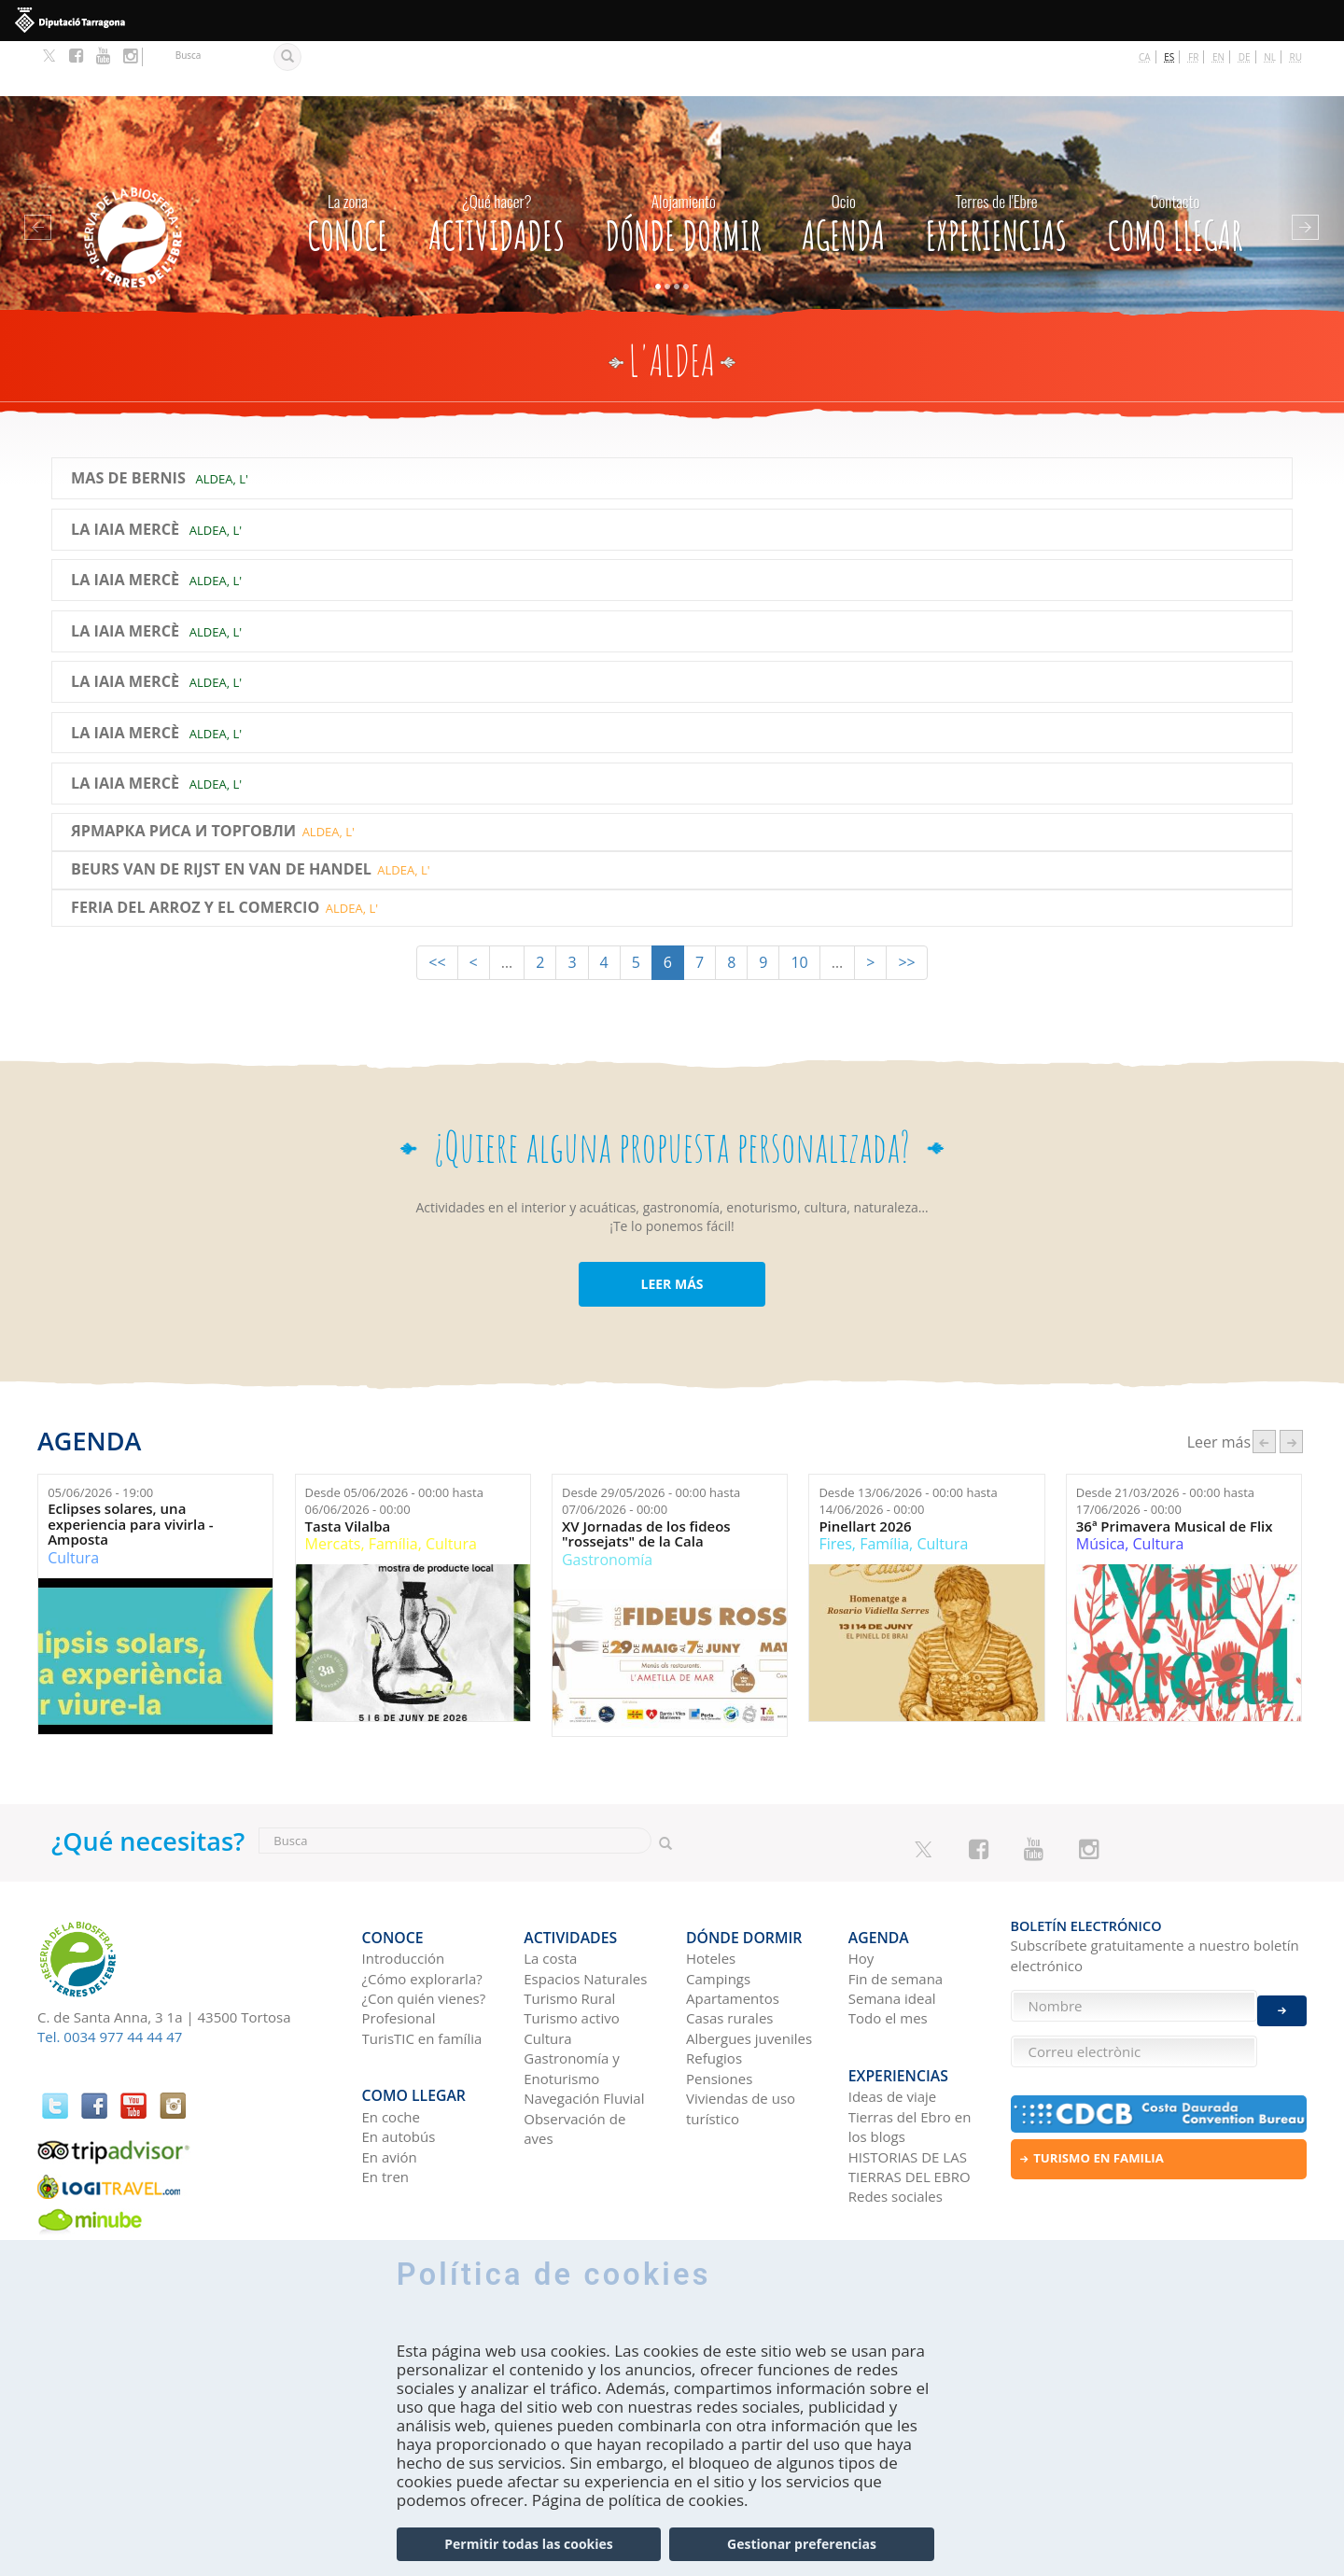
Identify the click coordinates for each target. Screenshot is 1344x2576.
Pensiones (719, 2010)
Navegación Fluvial (584, 2030)
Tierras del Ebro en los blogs (910, 2045)
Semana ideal (892, 1930)
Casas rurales (729, 1949)
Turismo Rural (569, 1930)
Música (1100, 1488)
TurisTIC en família (422, 1970)
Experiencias (997, 162)
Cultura (73, 1501)
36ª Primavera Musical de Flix (1174, 1470)
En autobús (399, 2055)
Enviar (1282, 1996)
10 (799, 907)
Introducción (403, 1890)
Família (393, 1488)
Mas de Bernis (128, 423)
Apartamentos (732, 1930)
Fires (835, 1488)
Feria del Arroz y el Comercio (195, 852)
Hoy (861, 1890)
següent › (1291, 1386)
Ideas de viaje (892, 2015)
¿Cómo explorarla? (422, 1909)
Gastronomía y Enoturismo (572, 2000)
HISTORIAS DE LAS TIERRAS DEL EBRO (909, 2085)
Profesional (399, 1949)
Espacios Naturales (585, 1909)
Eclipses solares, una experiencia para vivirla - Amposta (131, 1469)
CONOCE (347, 162)
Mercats (333, 1488)
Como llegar (1175, 162)
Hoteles (710, 1890)
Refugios (714, 1990)
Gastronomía (607, 1503)
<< (436, 907)
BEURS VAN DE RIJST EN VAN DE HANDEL (221, 814)
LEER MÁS (671, 1229)
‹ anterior (1264, 1386)
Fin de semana (895, 1909)
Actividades (496, 162)
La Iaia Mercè (125, 474)
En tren (386, 2095)
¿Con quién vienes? (424, 1930)
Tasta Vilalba (348, 1470)
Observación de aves (574, 2059)
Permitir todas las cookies (528, 2544)
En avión (389, 2075)
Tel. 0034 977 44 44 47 (109, 1981)
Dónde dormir (684, 162)
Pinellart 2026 (865, 1470)
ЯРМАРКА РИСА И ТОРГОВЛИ (183, 776)
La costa (550, 1890)
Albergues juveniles (749, 1970)
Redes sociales (895, 2116)
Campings (718, 1909)
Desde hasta (394, 1445)
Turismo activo (572, 1949)
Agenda (843, 162)
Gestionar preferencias (801, 2544)
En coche (391, 2035)
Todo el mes (888, 1949)
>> (906, 907)
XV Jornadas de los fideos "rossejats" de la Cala (646, 1478)
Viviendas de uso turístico (740, 2040)
